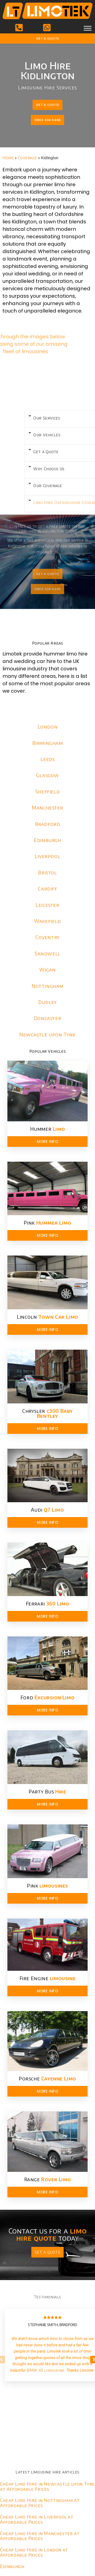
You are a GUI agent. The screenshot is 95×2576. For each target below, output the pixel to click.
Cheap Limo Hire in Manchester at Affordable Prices (39, 2535)
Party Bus (47, 1791)
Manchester (47, 807)
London (48, 726)
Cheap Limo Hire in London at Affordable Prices (34, 2552)
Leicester (47, 905)
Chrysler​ (47, 1413)
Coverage (27, 157)
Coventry (47, 937)
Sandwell (47, 953)
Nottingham (47, 986)
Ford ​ (47, 1697)
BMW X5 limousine (45, 2370)
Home (8, 157)
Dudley (47, 1002)
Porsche (47, 2078)
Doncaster (47, 1018)
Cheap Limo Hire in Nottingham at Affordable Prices (39, 2502)
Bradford (47, 824)
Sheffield (47, 791)
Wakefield (47, 921)
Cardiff (47, 888)
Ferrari (47, 1603)
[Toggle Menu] (88, 28)
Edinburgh (47, 840)
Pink (48, 1222)
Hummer (47, 1129)
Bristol (47, 872)
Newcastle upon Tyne (47, 1034)
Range (47, 2179)
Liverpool (47, 856)
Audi (47, 1509)
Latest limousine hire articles (47, 2472)
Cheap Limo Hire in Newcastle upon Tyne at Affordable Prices (47, 2486)
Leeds (47, 759)
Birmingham (47, 743)
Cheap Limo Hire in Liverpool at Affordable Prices (37, 2519)
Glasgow (47, 775)
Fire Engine (47, 1978)
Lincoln (47, 1317)
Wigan (47, 969)
